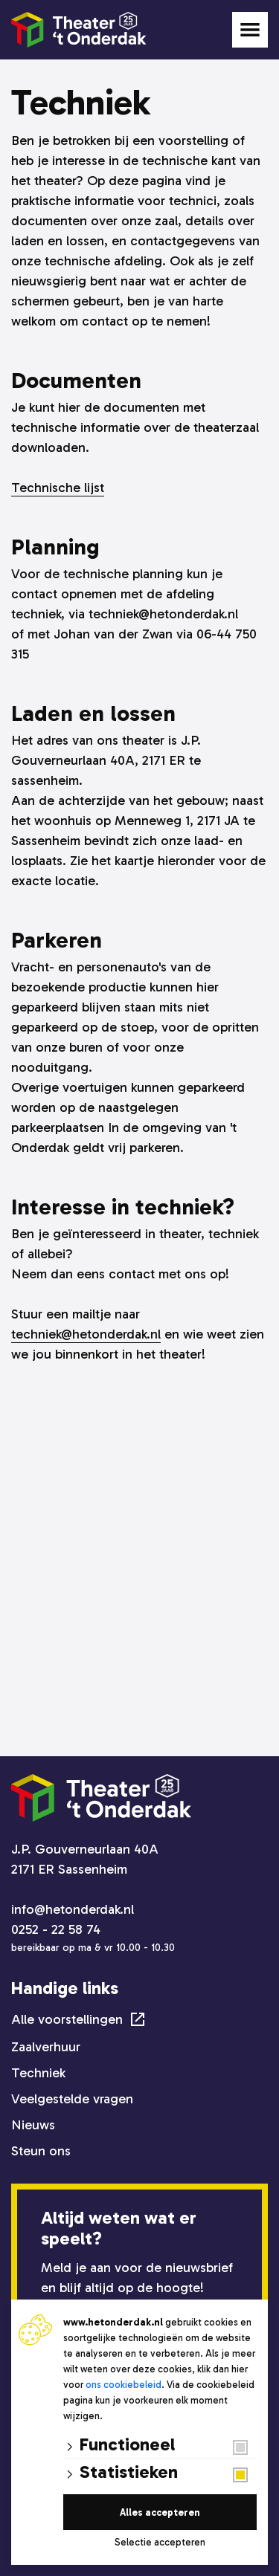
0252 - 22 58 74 (55, 1929)
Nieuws (33, 2125)
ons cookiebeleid (123, 2384)
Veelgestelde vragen (72, 2099)
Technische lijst (57, 487)
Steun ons (41, 2151)
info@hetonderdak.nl (72, 1909)
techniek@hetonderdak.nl (86, 1334)
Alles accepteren (160, 2512)
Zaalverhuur (45, 2047)
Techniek (38, 2073)
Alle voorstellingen (67, 2019)
